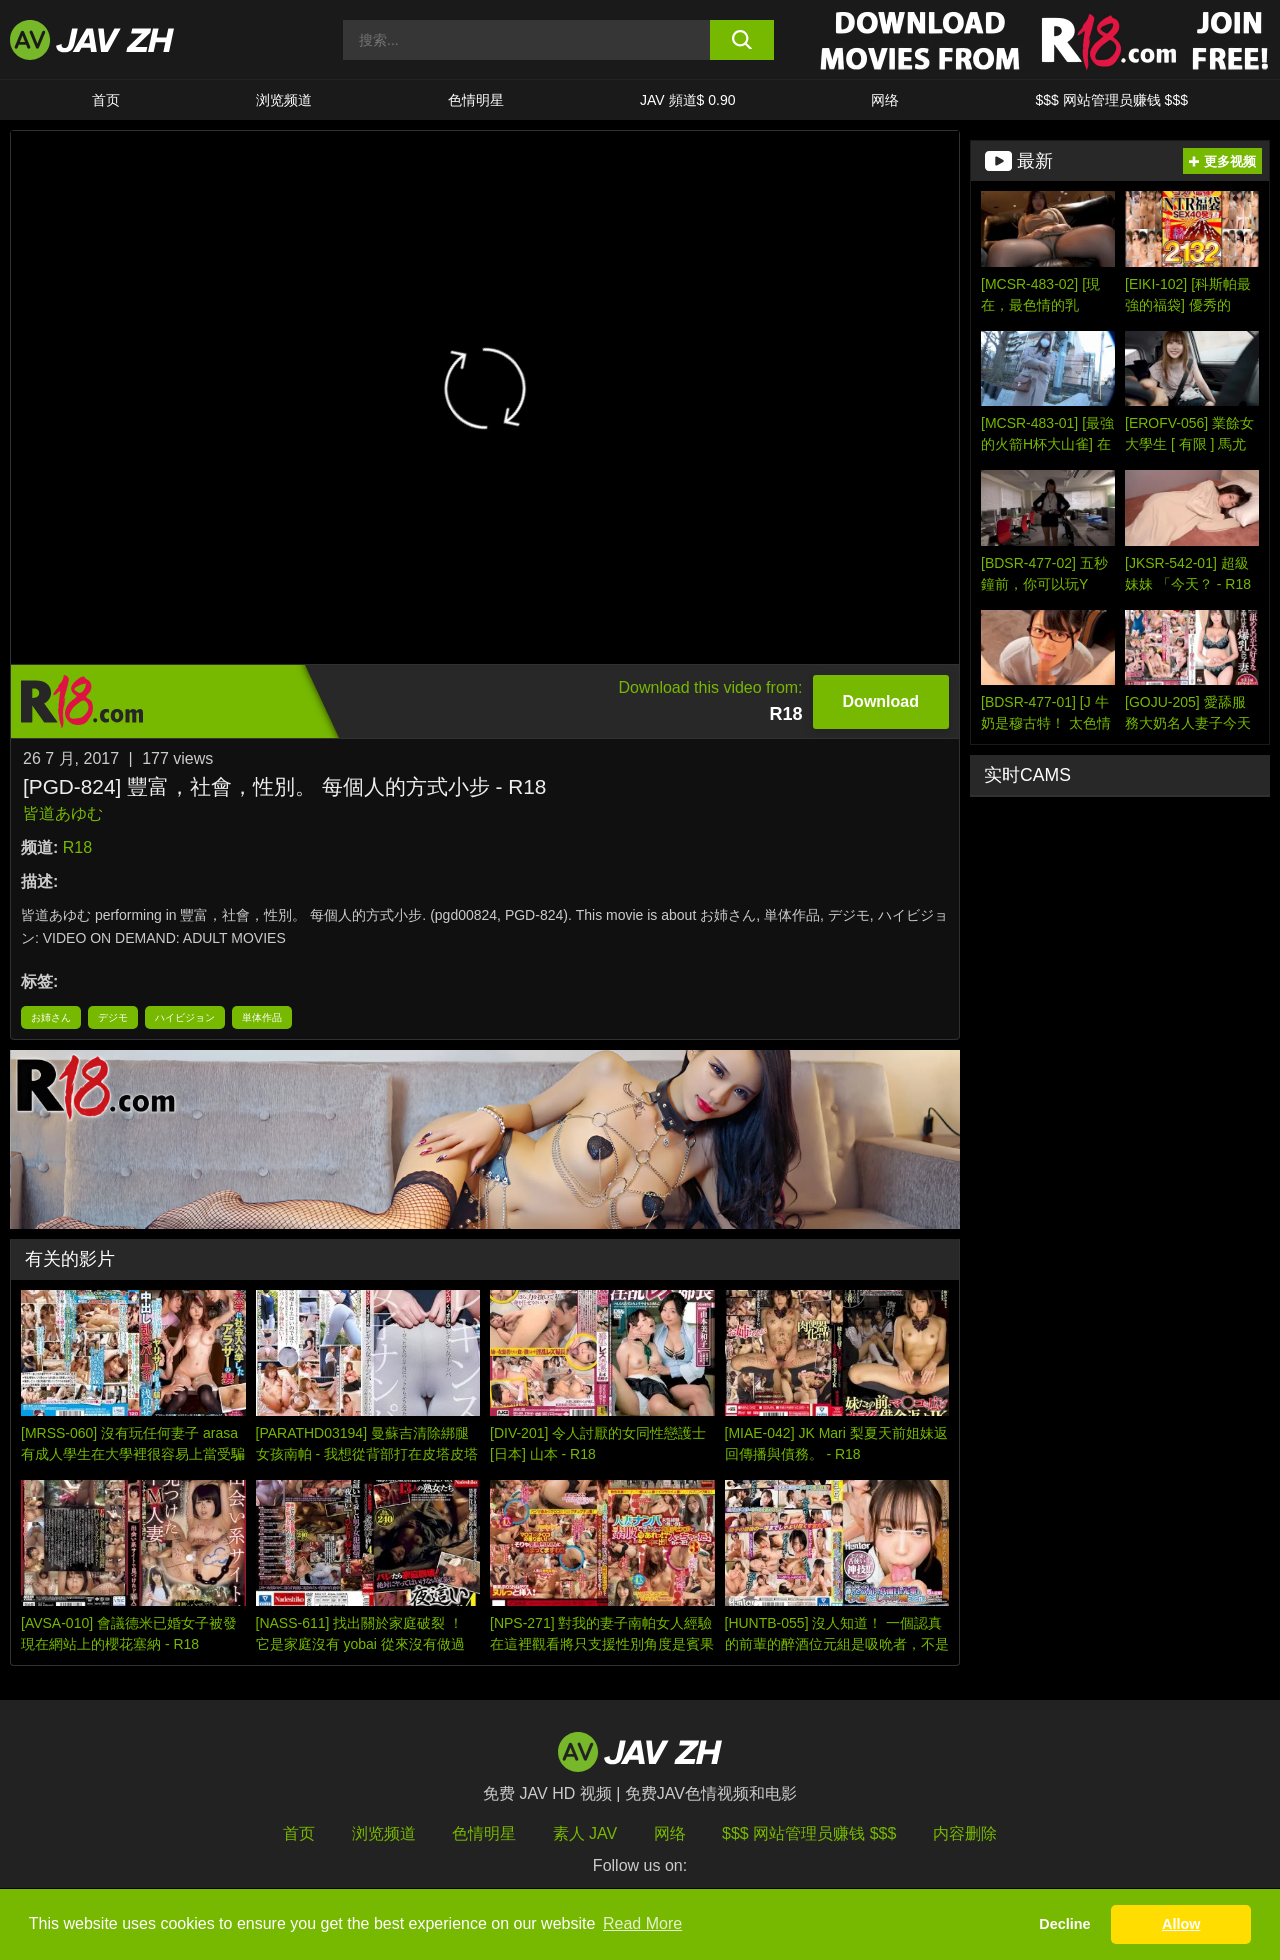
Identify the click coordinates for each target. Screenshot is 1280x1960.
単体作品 (262, 1017)
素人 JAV (585, 1833)
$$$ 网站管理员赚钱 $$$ (1111, 100)
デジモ (113, 1017)
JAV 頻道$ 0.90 (687, 100)
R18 (77, 847)
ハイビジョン (185, 1017)
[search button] (742, 40)
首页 (106, 100)
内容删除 (965, 1833)
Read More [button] (642, 1923)
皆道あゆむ (63, 813)
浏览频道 (284, 100)
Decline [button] (1064, 1924)
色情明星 (476, 100)
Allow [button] (1181, 1924)
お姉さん (51, 1017)
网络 (885, 100)
